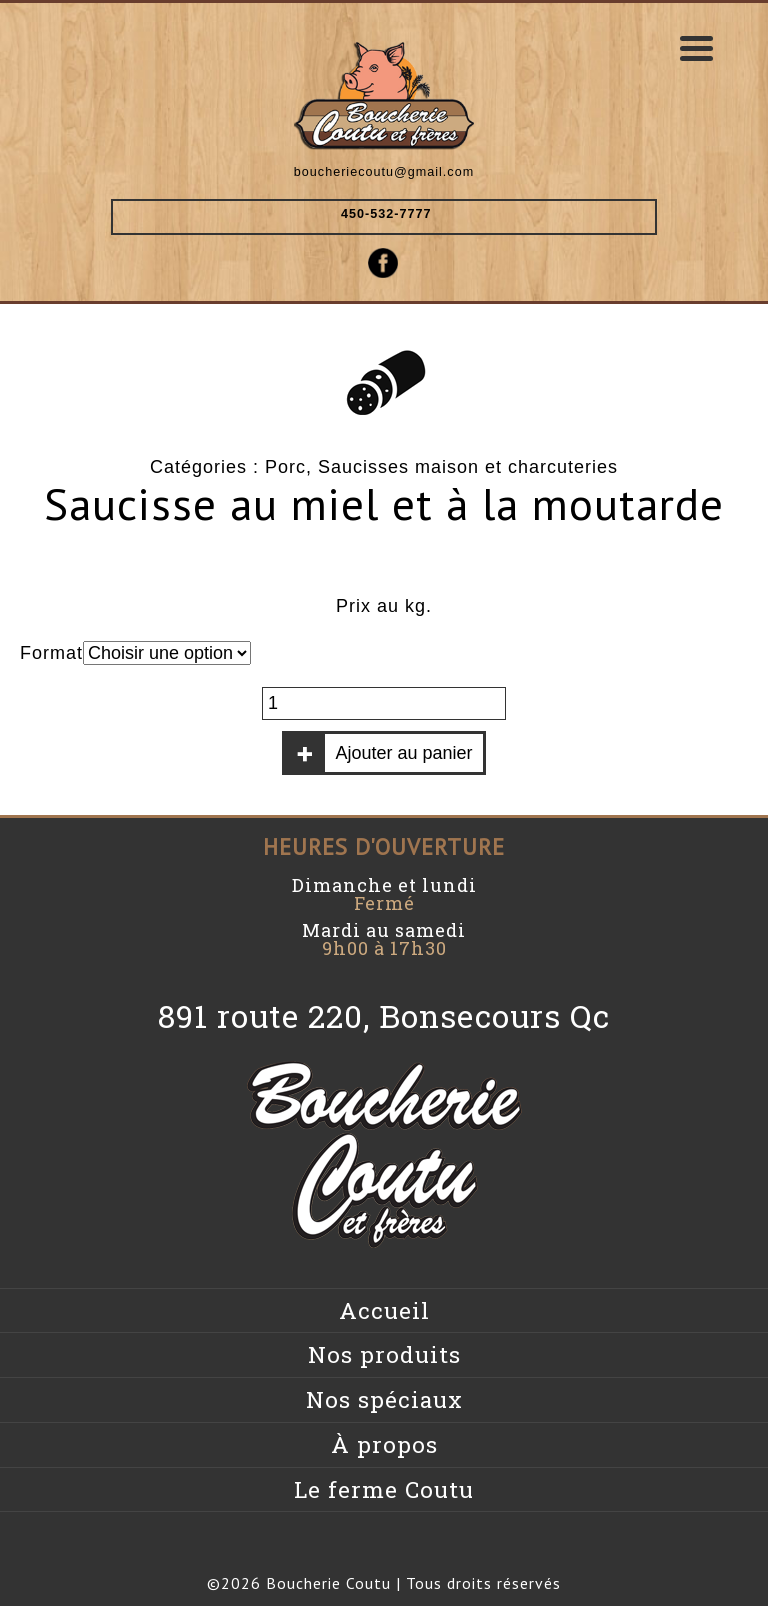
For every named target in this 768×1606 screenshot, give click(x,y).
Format (51, 653)
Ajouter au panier (403, 753)
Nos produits (384, 1354)
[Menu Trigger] (697, 47)
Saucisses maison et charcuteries (468, 467)
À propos (384, 1444)
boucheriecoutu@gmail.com (384, 172)
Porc (285, 467)
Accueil (384, 1310)
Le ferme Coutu (384, 1489)
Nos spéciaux (384, 1399)
